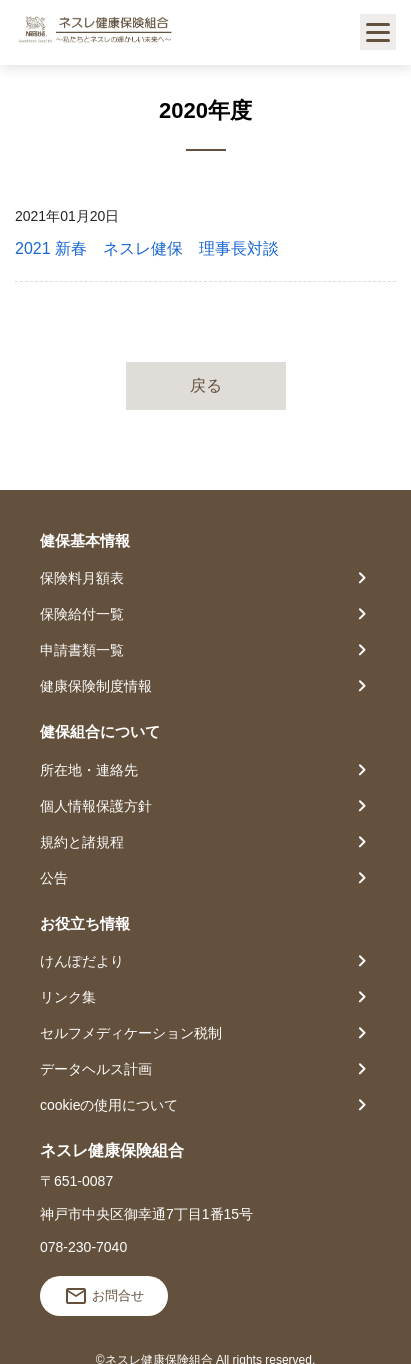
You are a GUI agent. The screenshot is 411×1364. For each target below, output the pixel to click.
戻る (206, 385)
